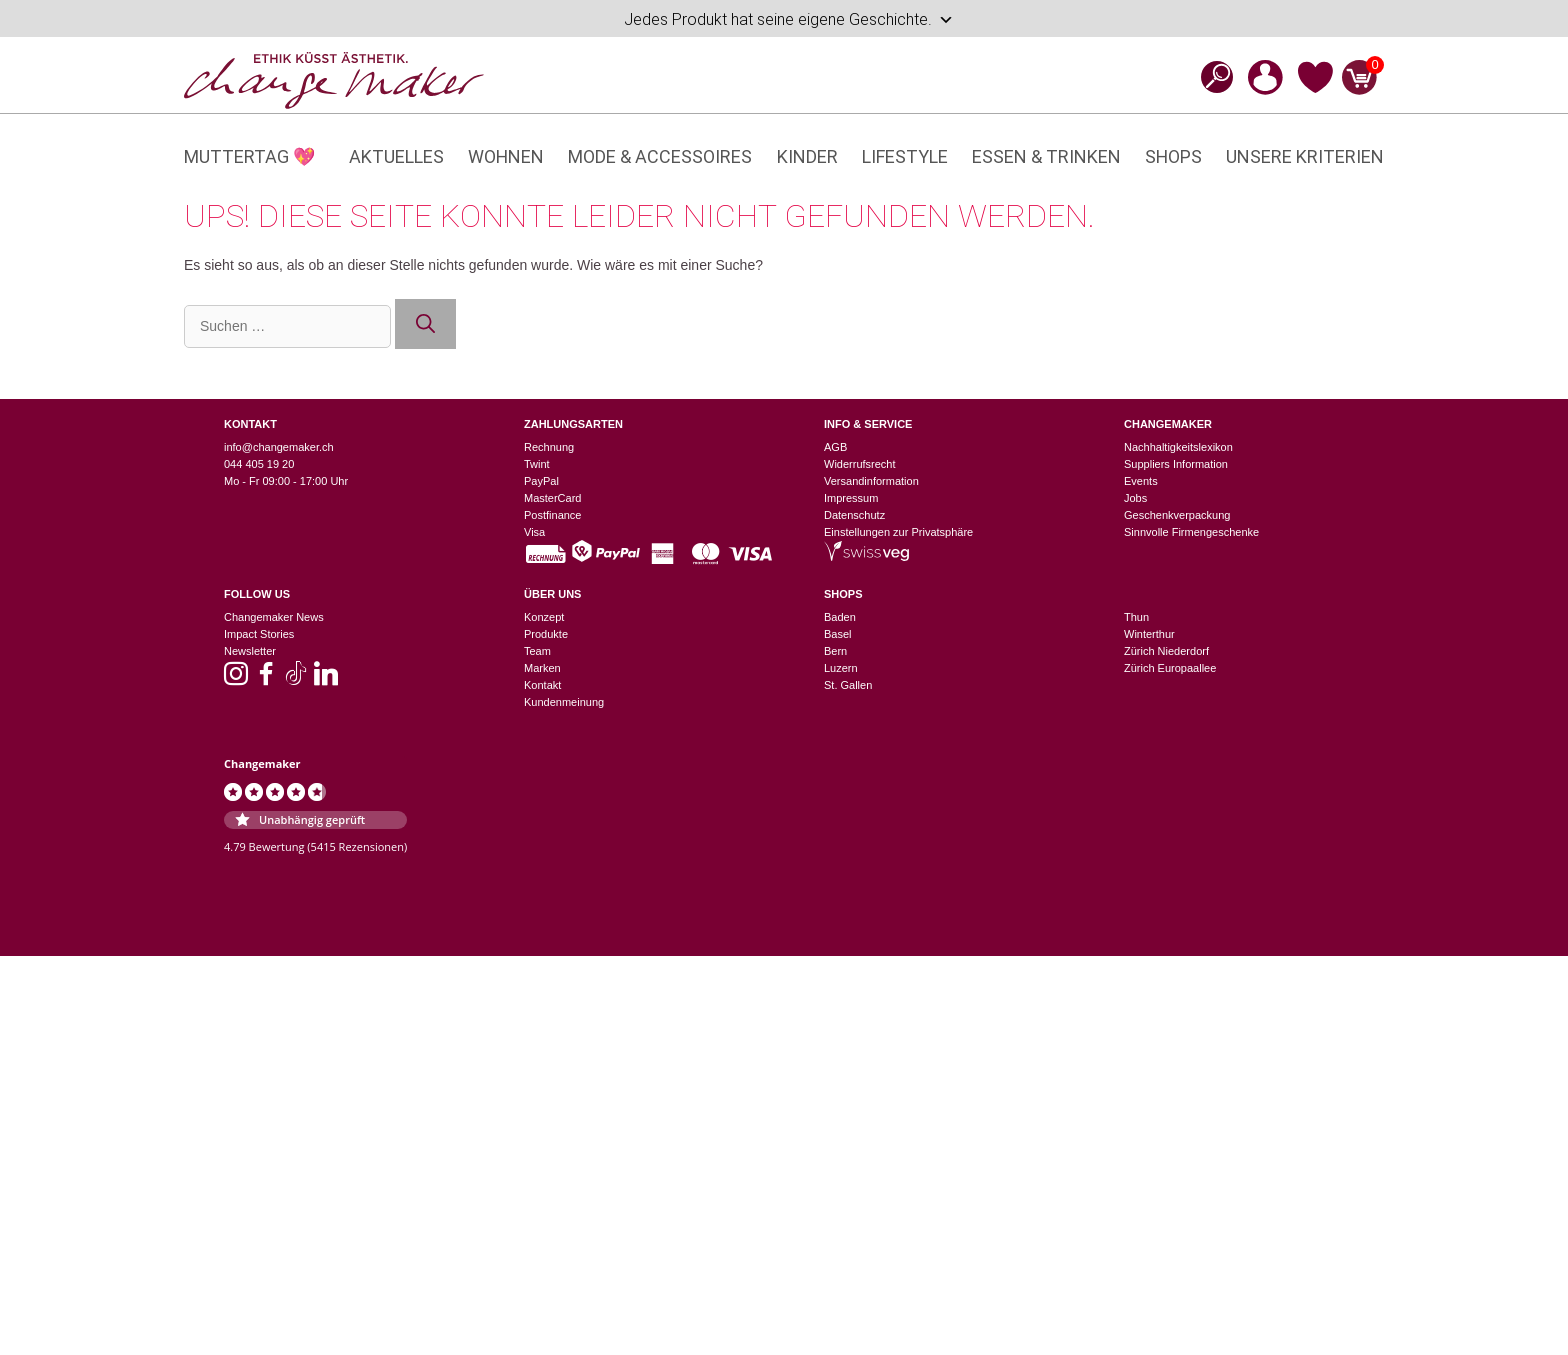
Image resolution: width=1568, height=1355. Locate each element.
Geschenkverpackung (1177, 515)
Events (1141, 481)
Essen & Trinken (1046, 156)
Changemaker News (274, 617)
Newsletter (250, 651)
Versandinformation (871, 481)
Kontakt (542, 685)
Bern (835, 651)
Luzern (841, 668)
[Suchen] (425, 324)
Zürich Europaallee (1170, 668)
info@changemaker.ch (279, 447)
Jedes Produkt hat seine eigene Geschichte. (789, 20)
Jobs (1135, 498)
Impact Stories (259, 634)
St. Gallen (848, 685)
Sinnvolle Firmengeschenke (1191, 532)
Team (537, 651)
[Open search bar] (1211, 76)
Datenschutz (854, 515)
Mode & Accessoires (660, 156)
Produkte (546, 634)
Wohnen (506, 156)
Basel (838, 634)
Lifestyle (905, 156)
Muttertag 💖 (249, 156)
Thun (1136, 617)
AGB (835, 447)
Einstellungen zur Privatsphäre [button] (898, 532)
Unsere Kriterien (1305, 156)
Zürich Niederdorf (1166, 651)
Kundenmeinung (564, 702)
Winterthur (1149, 634)
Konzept (544, 617)
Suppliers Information (1176, 464)
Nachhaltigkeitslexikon (1178, 447)
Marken (542, 668)
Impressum (851, 498)
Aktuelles (396, 156)
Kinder (807, 156)
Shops (1173, 156)
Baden (840, 617)
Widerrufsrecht (860, 464)
